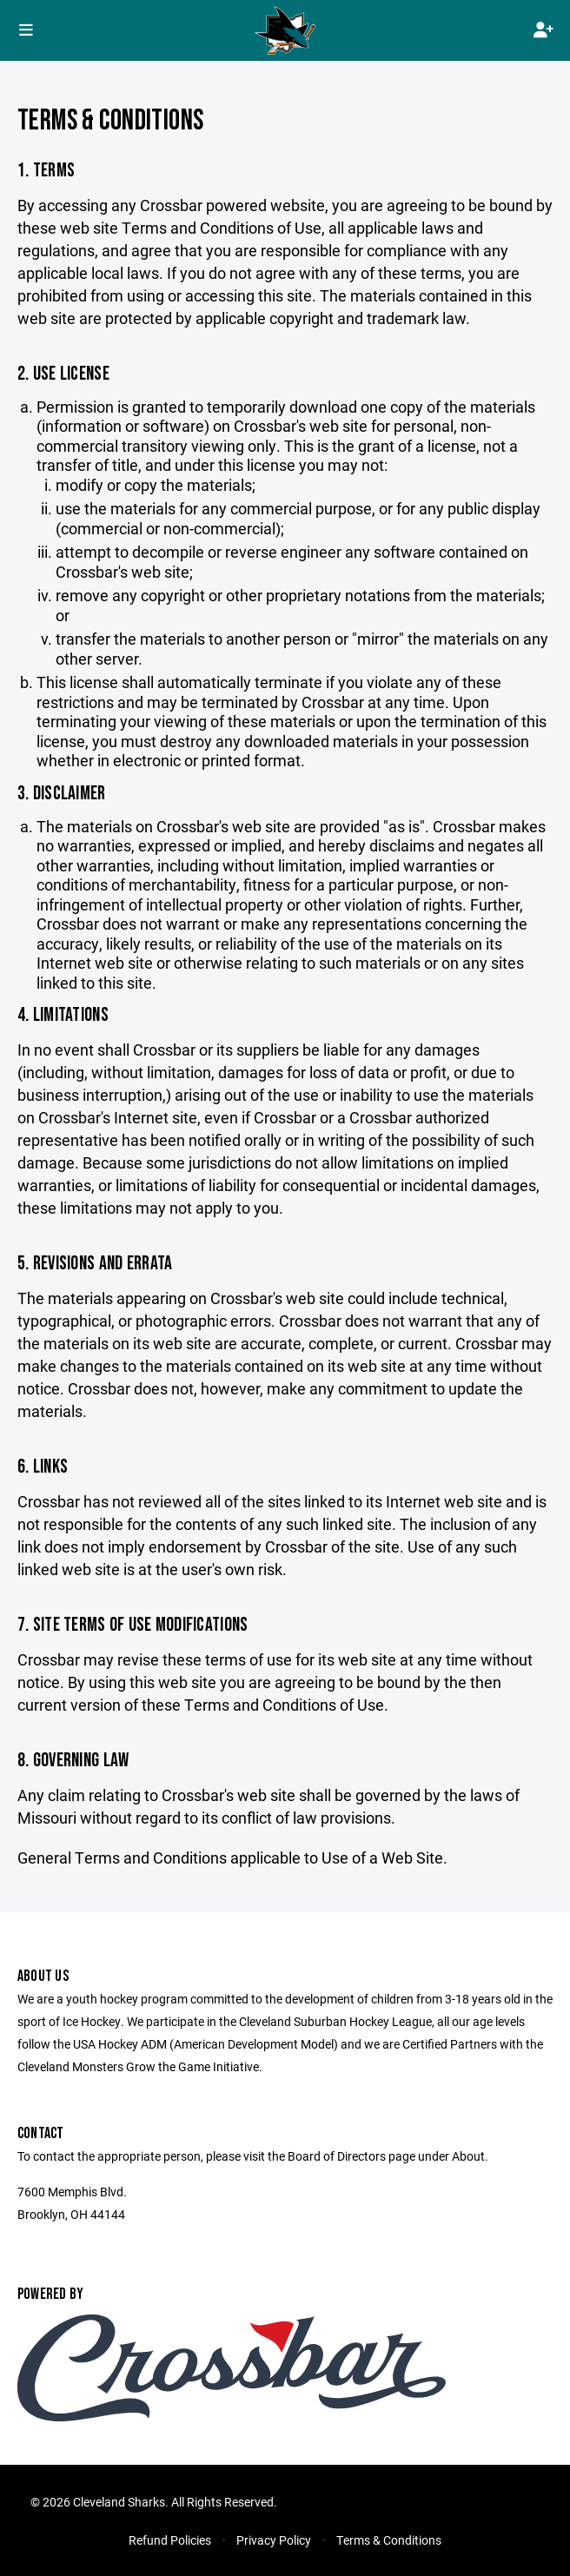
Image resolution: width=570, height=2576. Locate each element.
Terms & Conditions (388, 2540)
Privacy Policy (273, 2540)
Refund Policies (170, 2540)
